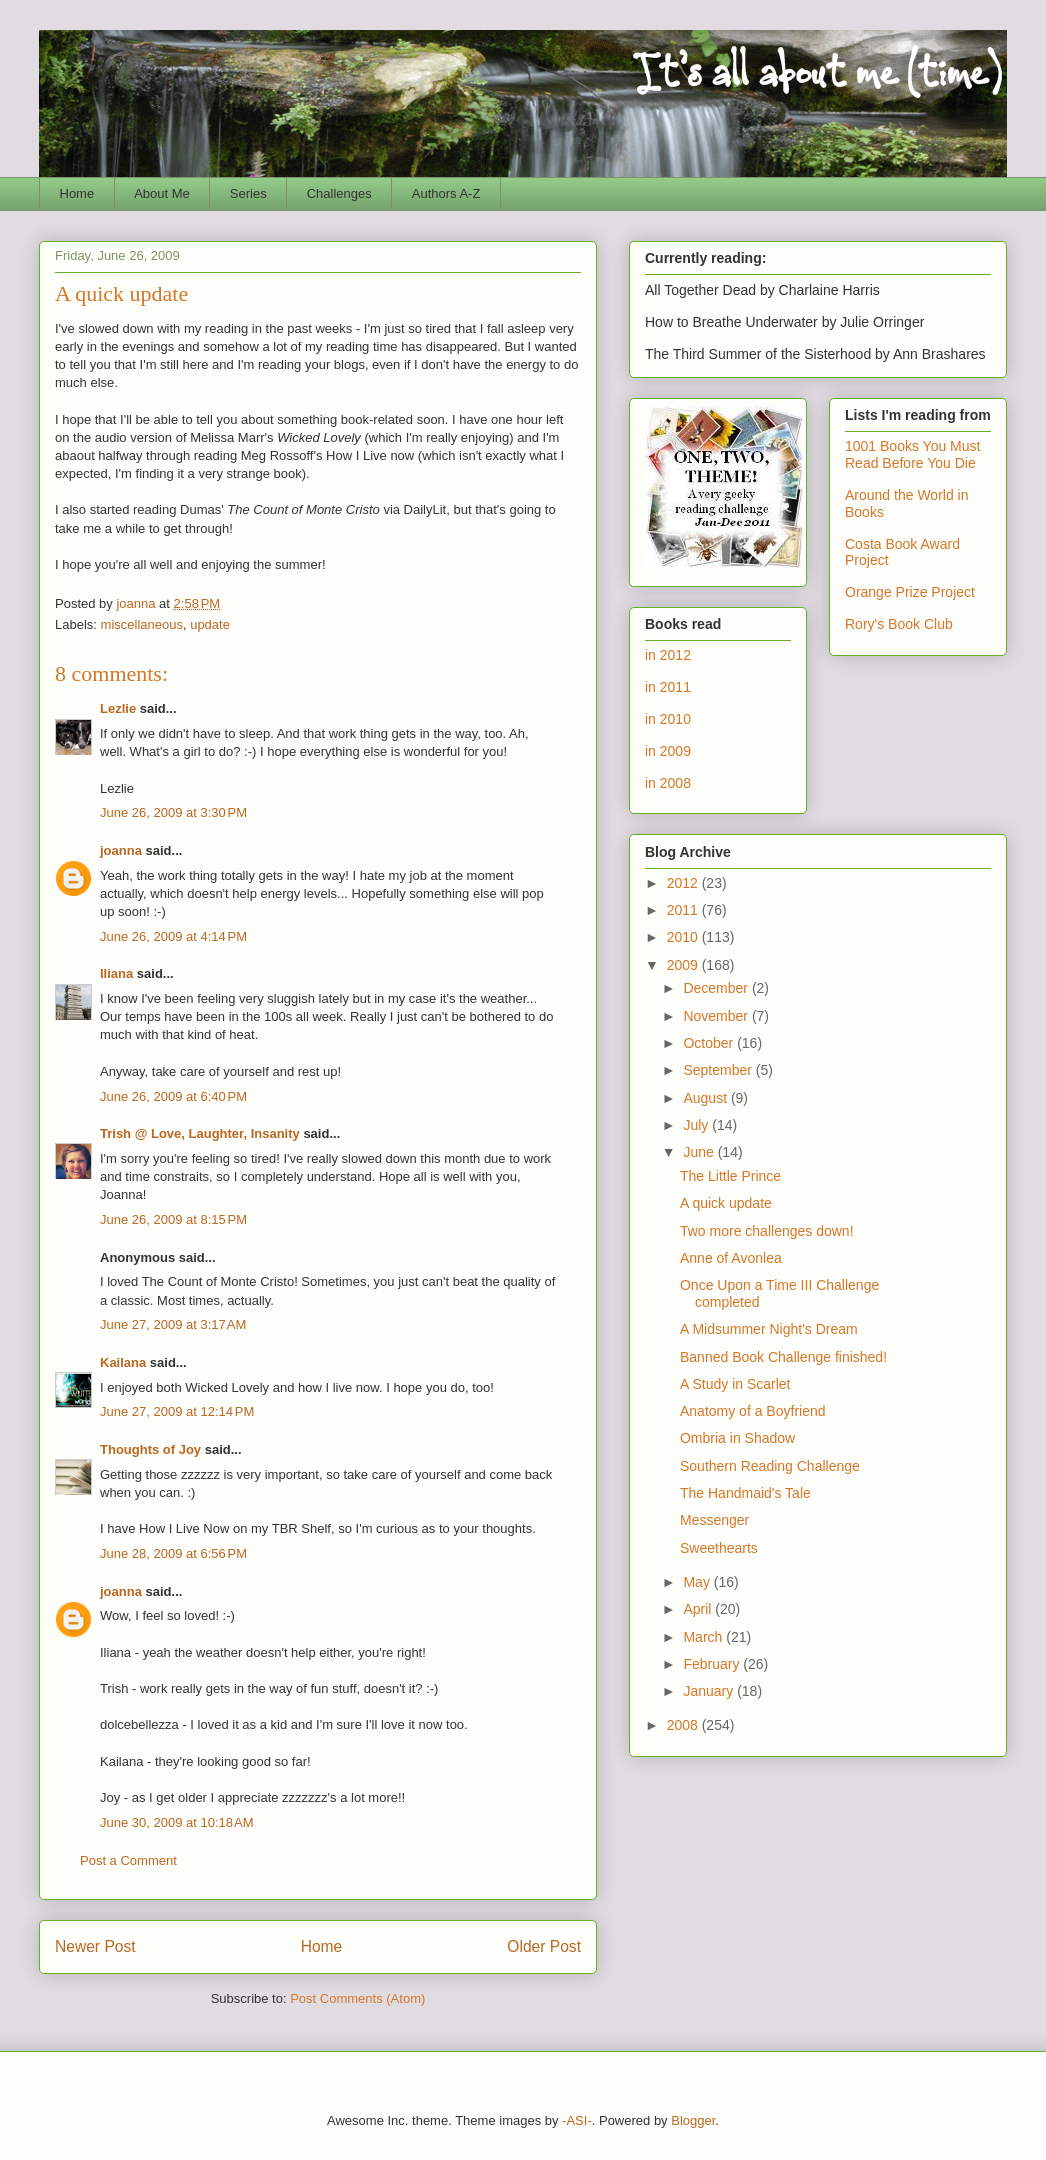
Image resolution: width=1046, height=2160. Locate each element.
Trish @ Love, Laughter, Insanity (200, 1133)
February (713, 1664)
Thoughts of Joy (150, 1449)
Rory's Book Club (899, 624)
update (210, 624)
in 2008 (668, 783)
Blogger (693, 2120)
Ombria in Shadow (737, 1438)
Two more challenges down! (767, 1231)
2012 (684, 883)
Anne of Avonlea (731, 1258)
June (700, 1152)
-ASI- (577, 2120)
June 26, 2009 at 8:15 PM (173, 1219)
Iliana (116, 973)
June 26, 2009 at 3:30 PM (173, 812)
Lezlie (118, 708)
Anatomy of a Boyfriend (753, 1411)
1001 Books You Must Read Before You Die (912, 454)
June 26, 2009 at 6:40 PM (173, 1096)
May (698, 1582)
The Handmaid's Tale (745, 1493)
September (719, 1070)
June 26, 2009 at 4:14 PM (173, 936)
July (697, 1125)
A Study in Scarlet (735, 1384)
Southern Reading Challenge (770, 1466)
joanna (121, 850)
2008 (684, 1725)
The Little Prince (730, 1176)
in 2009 (668, 751)
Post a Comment (128, 1860)
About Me (162, 193)
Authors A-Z (446, 193)
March (704, 1637)
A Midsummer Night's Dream (769, 1329)
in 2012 (668, 655)
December (717, 988)
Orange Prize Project (910, 592)
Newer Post (95, 1946)
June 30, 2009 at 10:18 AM (177, 1822)
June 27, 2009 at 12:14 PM (177, 1411)
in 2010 (668, 719)
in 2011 (668, 687)
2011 (684, 910)
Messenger (714, 1520)
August (706, 1098)
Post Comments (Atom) (357, 1998)
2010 (684, 937)
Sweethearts (719, 1548)
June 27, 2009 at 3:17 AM (173, 1324)
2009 (684, 965)
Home (77, 193)
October (710, 1043)
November (717, 1016)
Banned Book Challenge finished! (783, 1357)
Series (248, 193)
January (710, 1691)
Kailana (123, 1362)
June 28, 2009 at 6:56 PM (173, 1553)
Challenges (339, 193)
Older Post (544, 1946)
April (699, 1609)
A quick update (726, 1203)
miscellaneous (142, 624)
